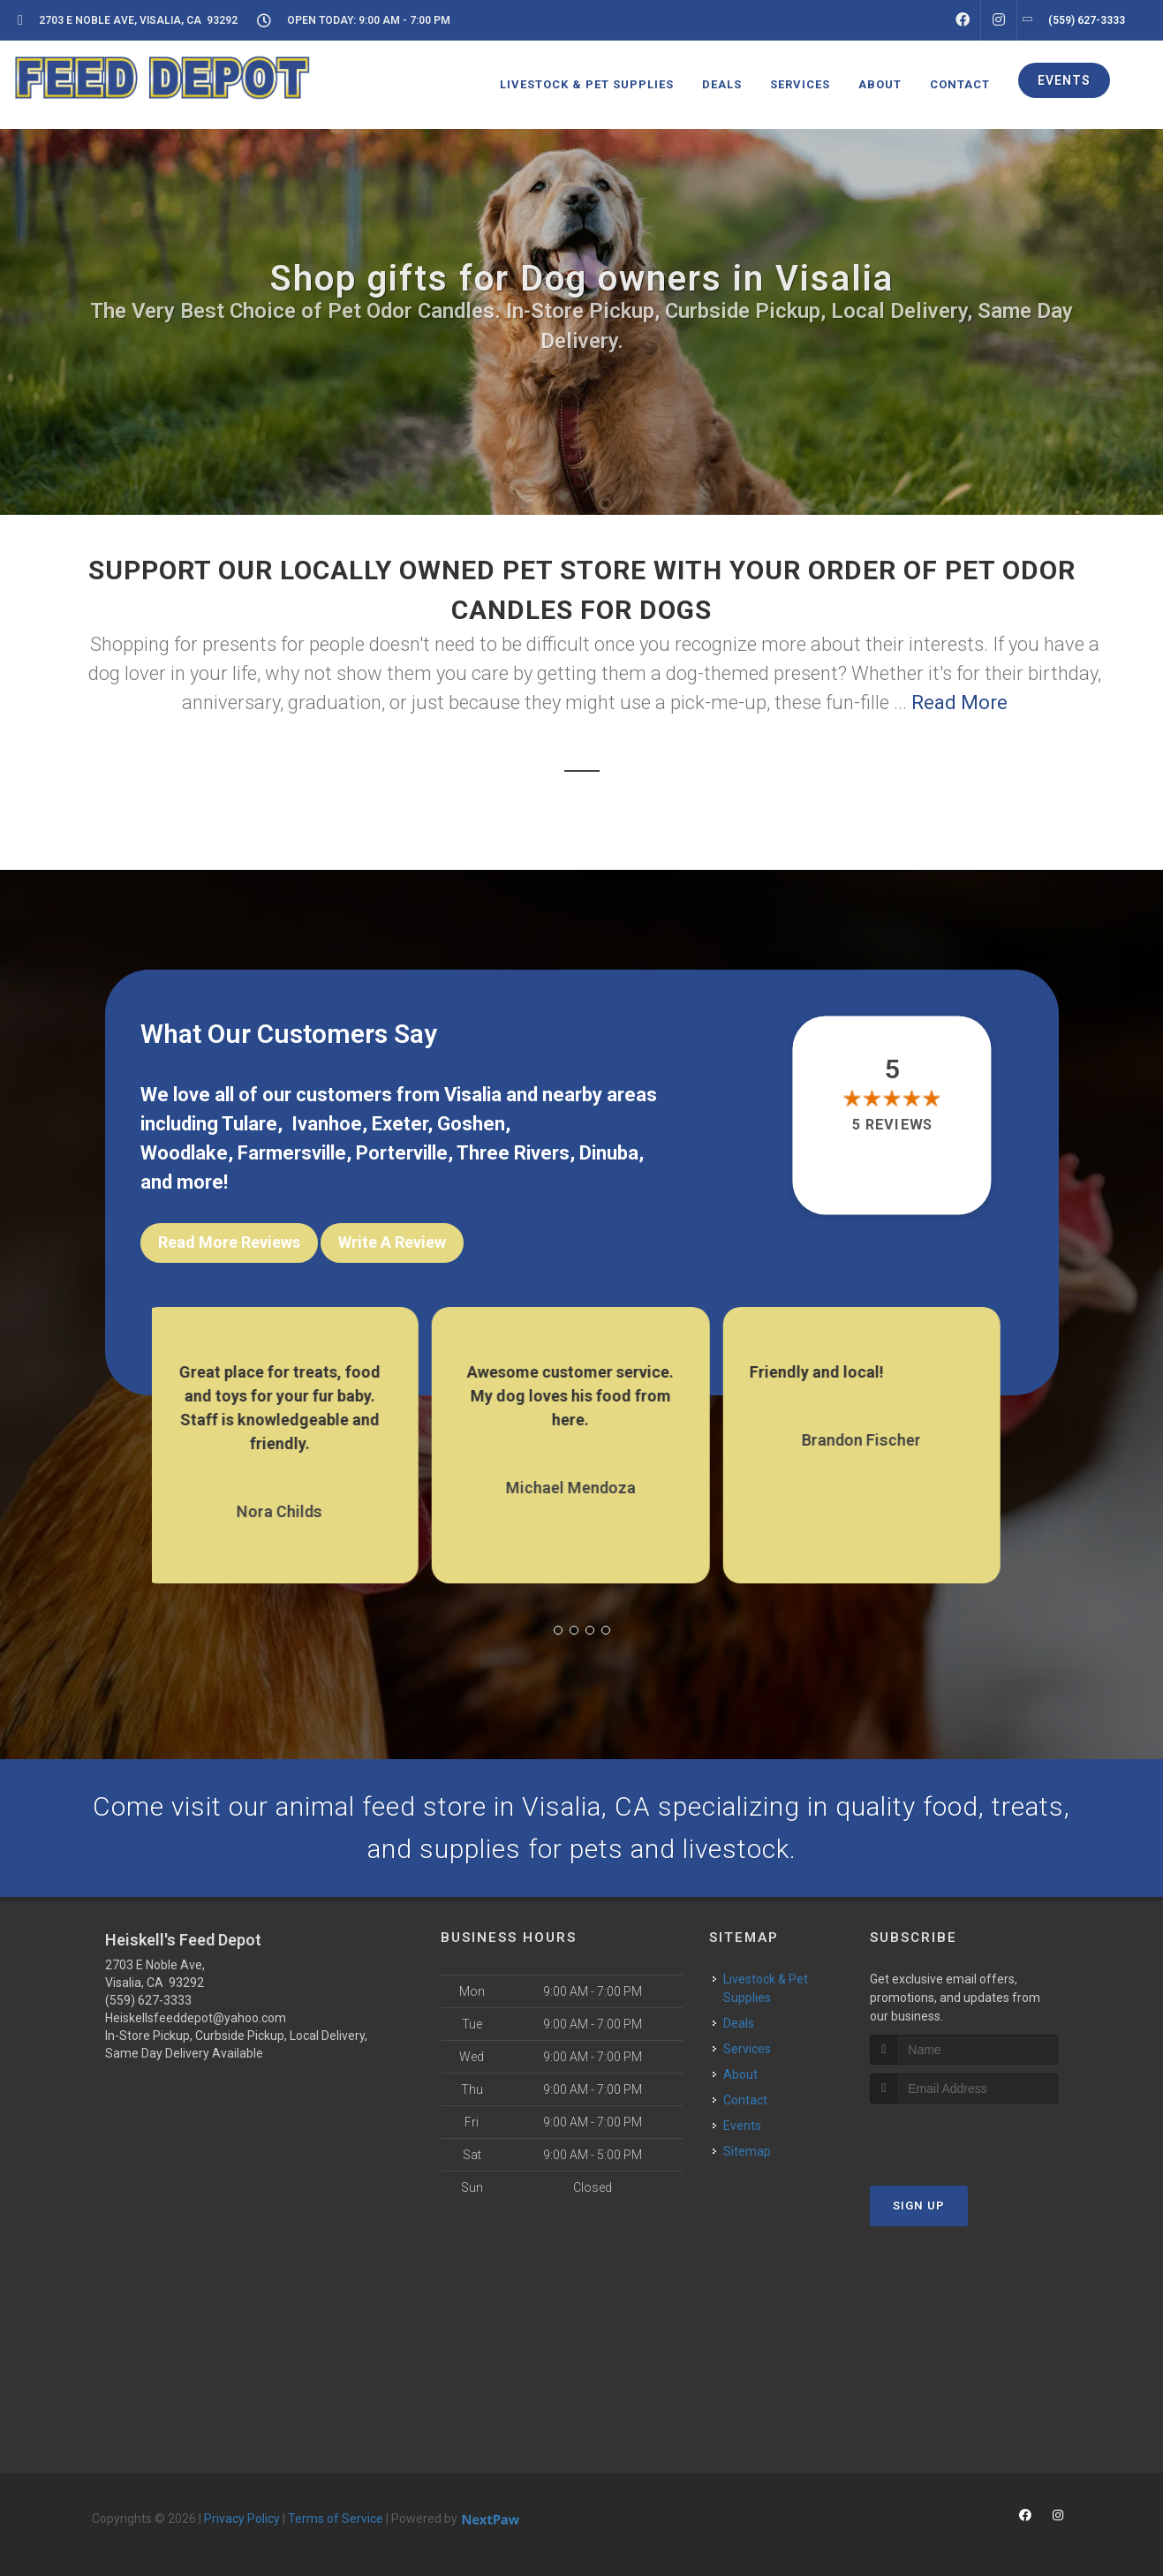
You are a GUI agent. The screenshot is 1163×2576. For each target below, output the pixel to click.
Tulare (249, 1124)
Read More (959, 702)
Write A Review (392, 1242)
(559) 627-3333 (148, 2000)
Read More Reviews (229, 1242)
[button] (558, 1630)
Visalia (473, 1095)
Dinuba (608, 1153)
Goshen (471, 1124)
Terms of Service (335, 2519)
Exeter (399, 1124)
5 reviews (892, 1124)
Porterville (402, 1153)
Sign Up (919, 2205)
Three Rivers (513, 1153)
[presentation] (964, 2136)
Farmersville (292, 1153)
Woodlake (184, 1153)
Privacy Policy (242, 2519)
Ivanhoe (326, 1124)
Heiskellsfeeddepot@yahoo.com (195, 2018)
